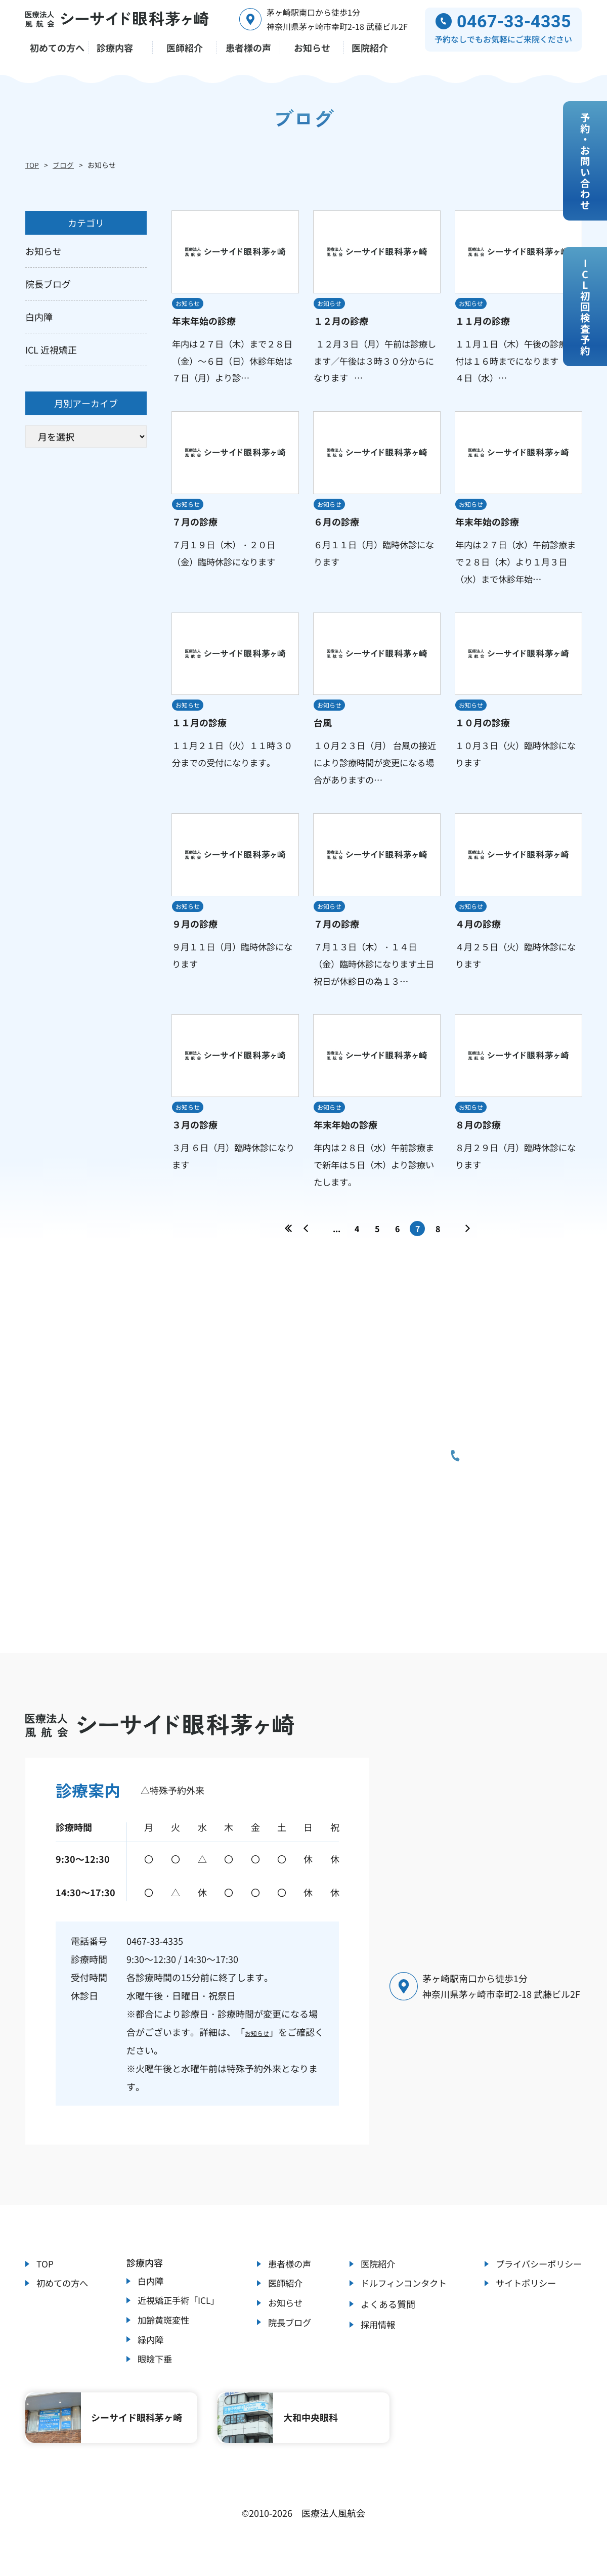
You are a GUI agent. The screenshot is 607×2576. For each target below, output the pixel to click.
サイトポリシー (522, 2299)
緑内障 (149, 2360)
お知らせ (263, 2044)
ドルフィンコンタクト (401, 2299)
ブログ (63, 165)
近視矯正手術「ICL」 (179, 2316)
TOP (32, 165)
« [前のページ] (306, 1245)
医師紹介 (284, 2299)
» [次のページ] (468, 1245)
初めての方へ (63, 2299)
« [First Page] (288, 1245)
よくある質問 (383, 2321)
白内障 (149, 2294)
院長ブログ (288, 2342)
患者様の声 (288, 2277)
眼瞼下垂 (154, 2381)
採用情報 (374, 2342)
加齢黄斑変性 (163, 2338)
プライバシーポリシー (536, 2277)
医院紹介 (374, 2277)
